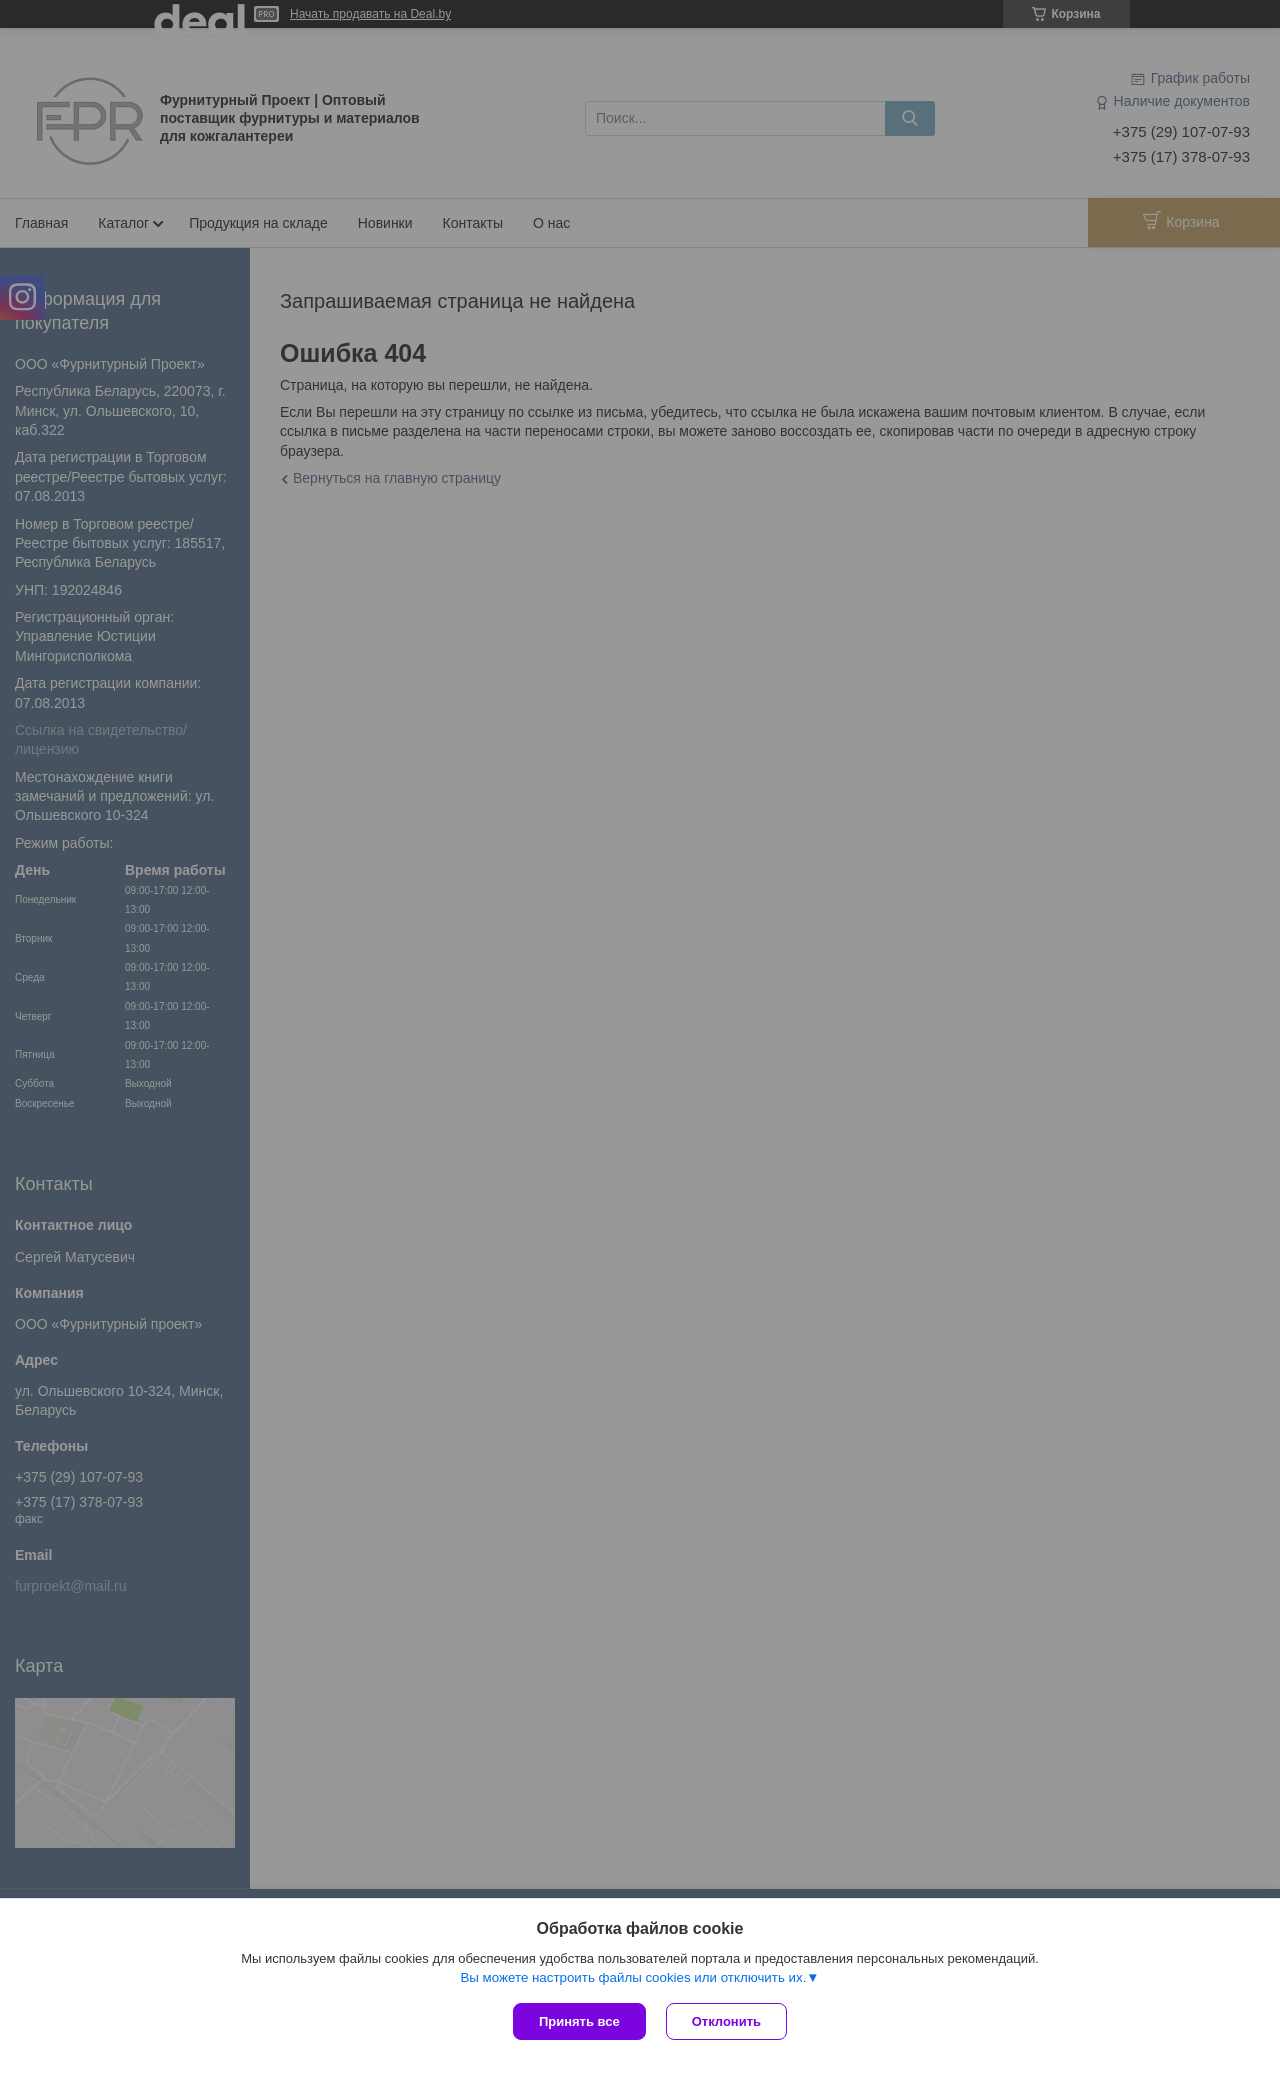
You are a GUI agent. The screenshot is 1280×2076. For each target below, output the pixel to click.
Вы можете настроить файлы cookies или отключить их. (633, 1977)
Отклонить (726, 2021)
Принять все (579, 2021)
